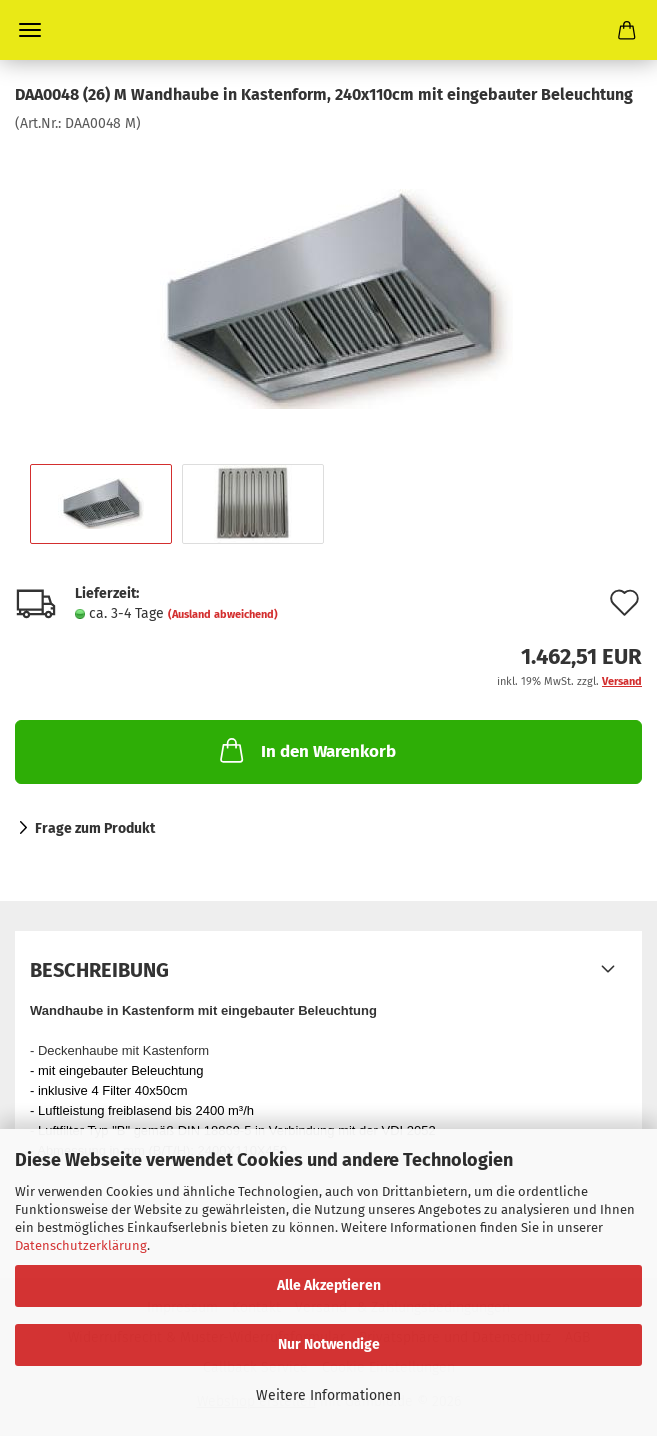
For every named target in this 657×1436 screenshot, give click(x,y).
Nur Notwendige (329, 1344)
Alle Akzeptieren (329, 1285)
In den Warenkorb (306, 750)
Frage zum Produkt (95, 828)
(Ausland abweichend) (223, 614)
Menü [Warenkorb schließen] (30, 30)
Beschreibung (99, 970)
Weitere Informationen (328, 1395)
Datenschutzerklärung (81, 1245)
